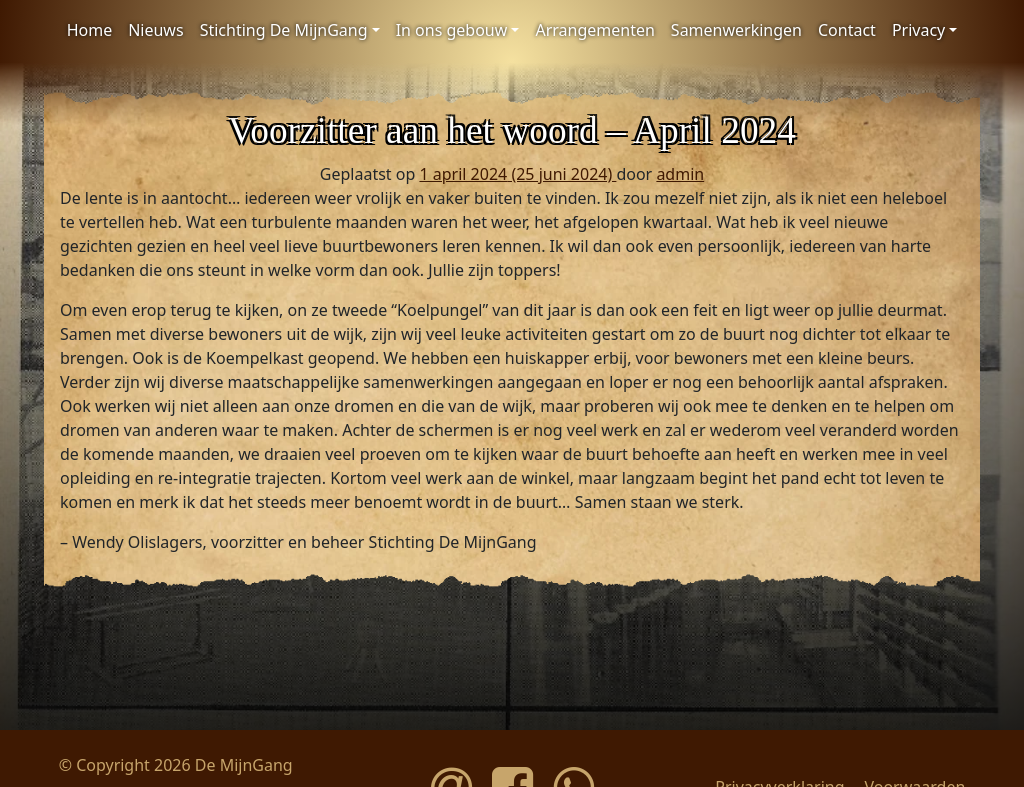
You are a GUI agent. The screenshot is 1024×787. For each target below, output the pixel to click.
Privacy (918, 30)
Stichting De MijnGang (284, 30)
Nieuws (155, 30)
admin (680, 174)
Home (90, 30)
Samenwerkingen (736, 30)
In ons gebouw (452, 30)
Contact (847, 30)
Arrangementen (594, 30)
